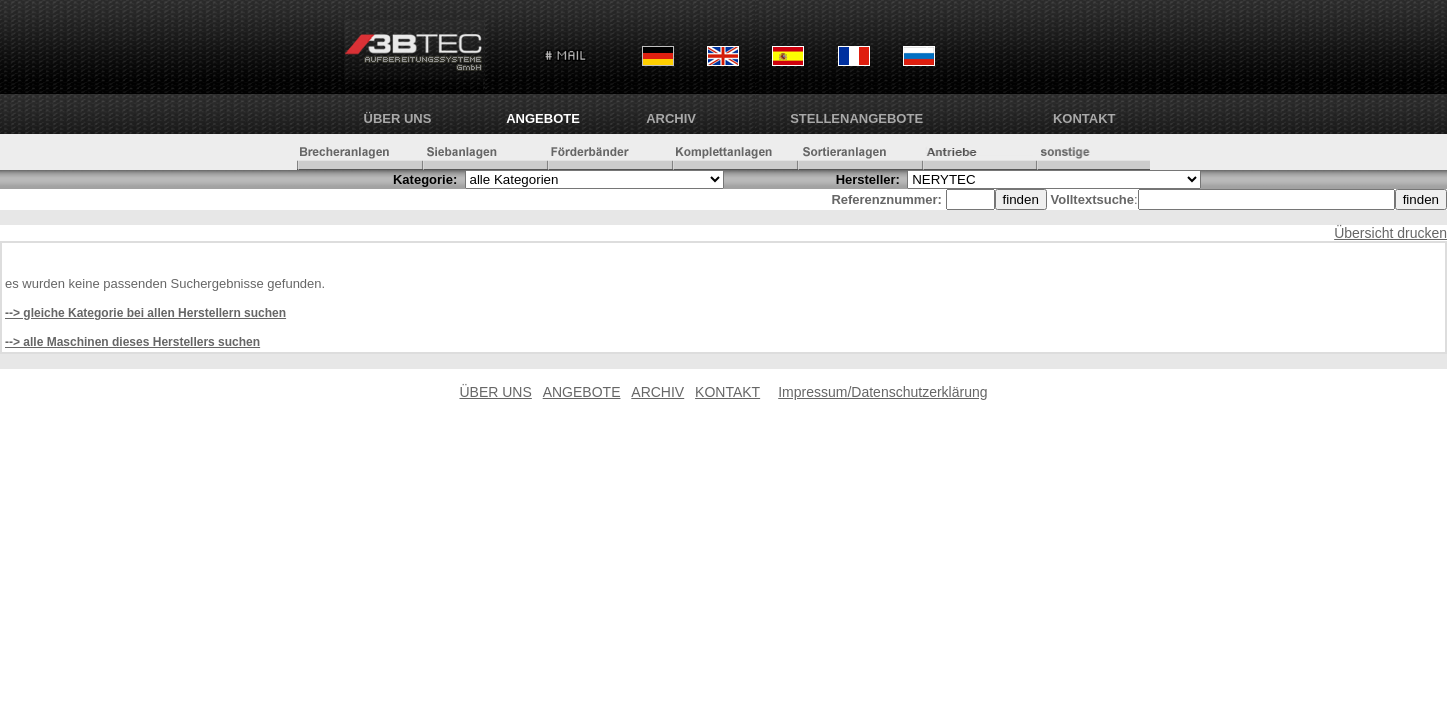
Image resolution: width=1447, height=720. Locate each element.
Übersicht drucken (1390, 233)
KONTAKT (1084, 118)
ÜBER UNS (398, 118)
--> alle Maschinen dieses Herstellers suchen (132, 342)
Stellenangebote (856, 118)
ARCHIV (671, 118)
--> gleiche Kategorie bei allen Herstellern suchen (145, 313)
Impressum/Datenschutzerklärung (882, 392)
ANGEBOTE (543, 118)
